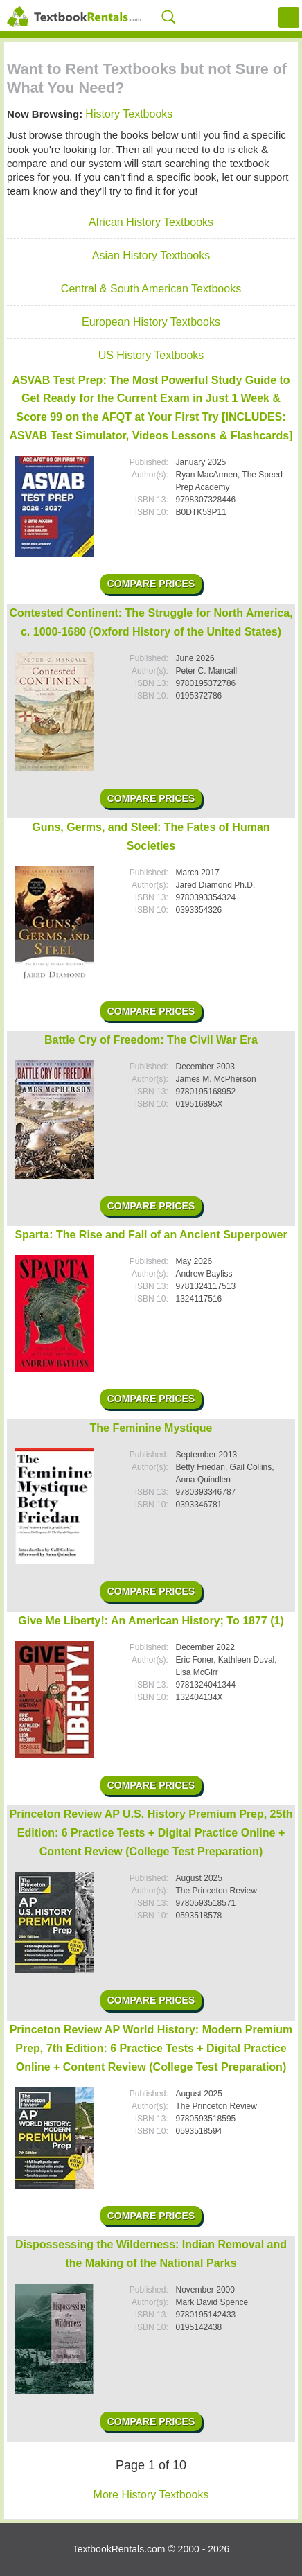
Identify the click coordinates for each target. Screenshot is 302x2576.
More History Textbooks (151, 2494)
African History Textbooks (151, 222)
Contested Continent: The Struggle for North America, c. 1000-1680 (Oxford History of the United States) (150, 622)
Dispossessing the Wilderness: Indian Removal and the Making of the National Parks (151, 2253)
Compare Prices (151, 583)
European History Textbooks (151, 322)
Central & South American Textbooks (151, 289)
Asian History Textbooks (151, 255)
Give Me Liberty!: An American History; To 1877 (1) (151, 1621)
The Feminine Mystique (151, 1428)
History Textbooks (128, 114)
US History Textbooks (151, 355)
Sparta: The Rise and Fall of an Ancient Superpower (151, 1235)
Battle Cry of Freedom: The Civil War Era (151, 1040)
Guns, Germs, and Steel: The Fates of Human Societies (150, 836)
